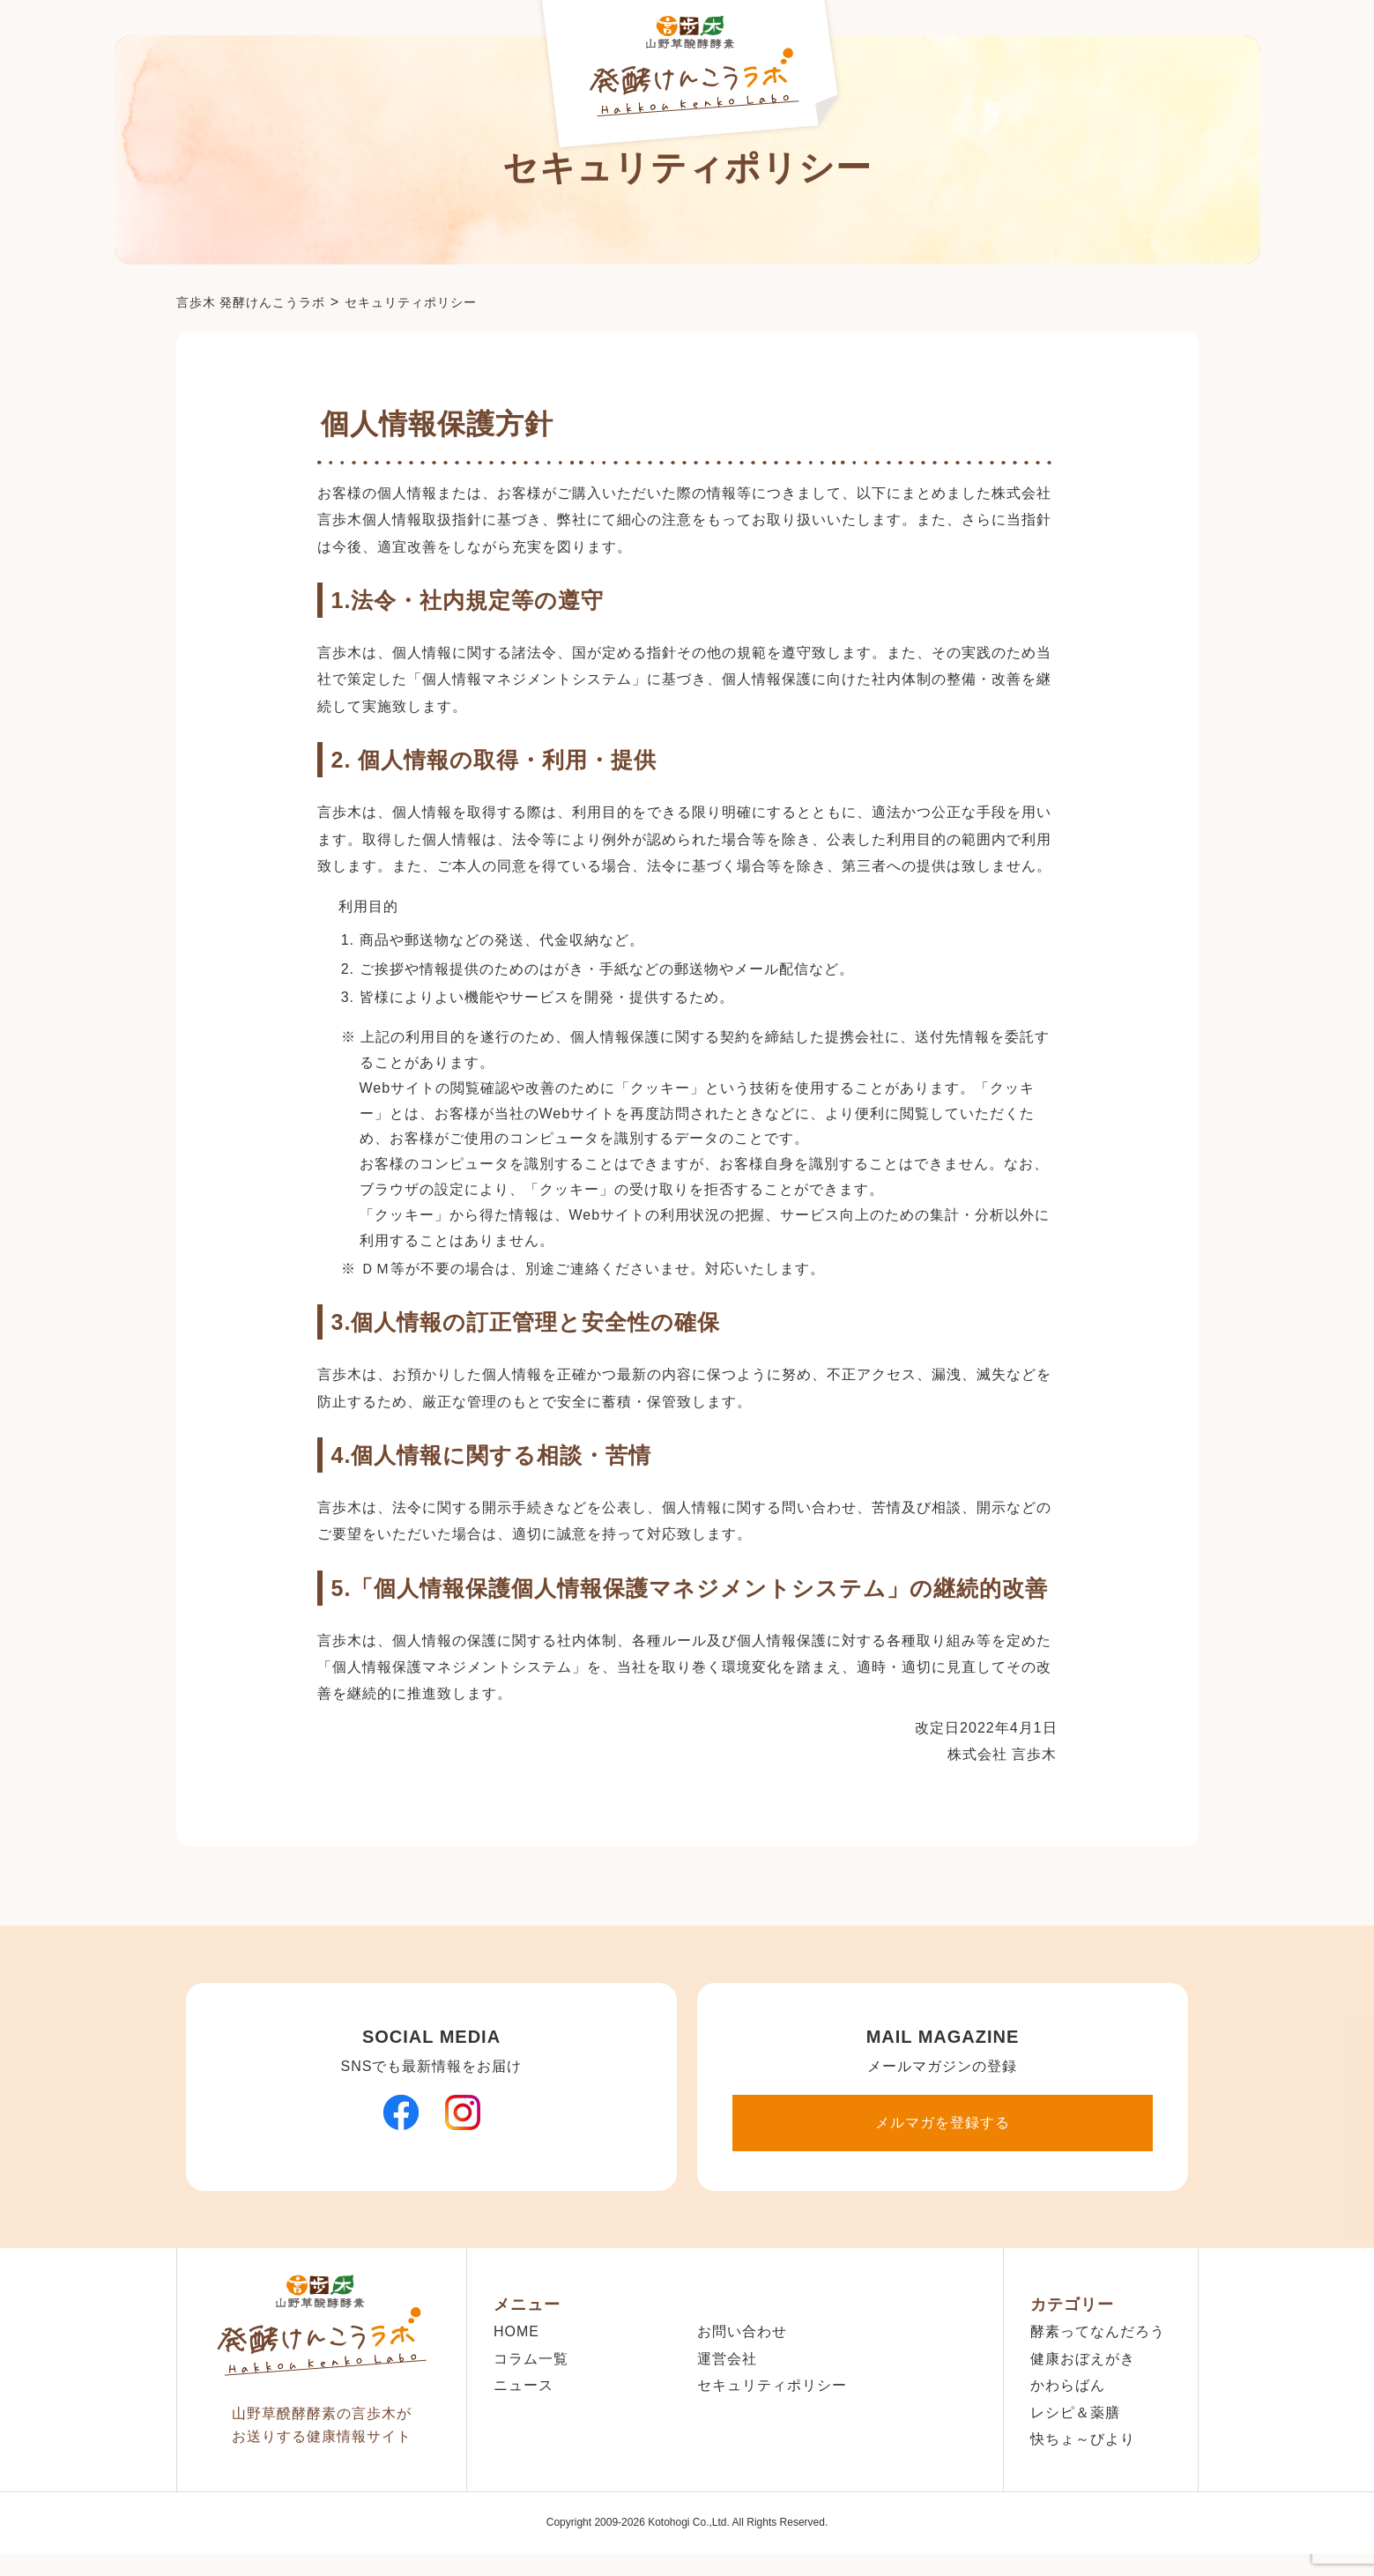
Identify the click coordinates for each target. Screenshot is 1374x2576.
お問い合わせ (742, 2331)
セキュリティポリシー (772, 2385)
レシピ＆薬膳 (1075, 2412)
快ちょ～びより (1082, 2438)
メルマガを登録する (942, 2122)
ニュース (523, 2385)
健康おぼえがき (1082, 2358)
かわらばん (1067, 2385)
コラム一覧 (531, 2358)
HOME (516, 2331)
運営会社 (727, 2358)
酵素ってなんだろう (1097, 2331)
